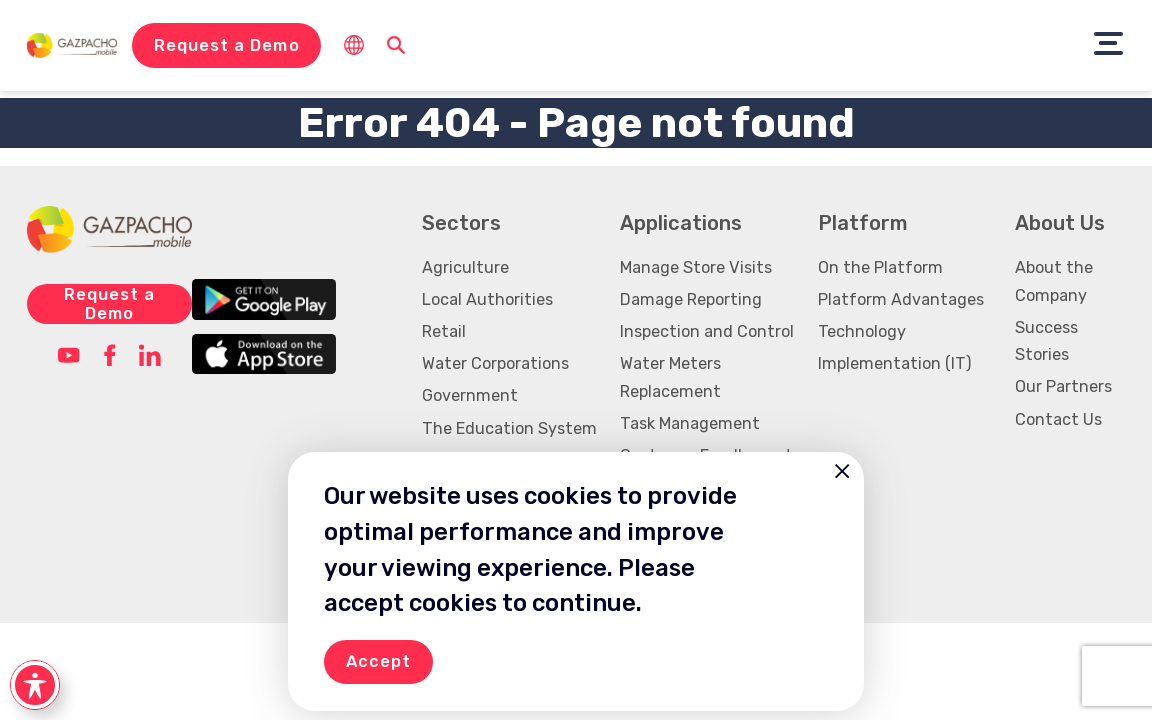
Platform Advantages (901, 299)
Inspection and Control (707, 331)
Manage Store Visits (696, 267)
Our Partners (1063, 386)
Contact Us (1058, 419)
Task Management (690, 423)
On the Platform (880, 267)
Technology (862, 331)
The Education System (509, 428)
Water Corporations (495, 363)
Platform (863, 223)
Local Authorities (487, 299)
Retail (444, 331)
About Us (1060, 223)
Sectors (461, 223)
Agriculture (465, 267)
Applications (681, 223)
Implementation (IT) (894, 363)
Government (470, 395)
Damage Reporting (691, 299)
